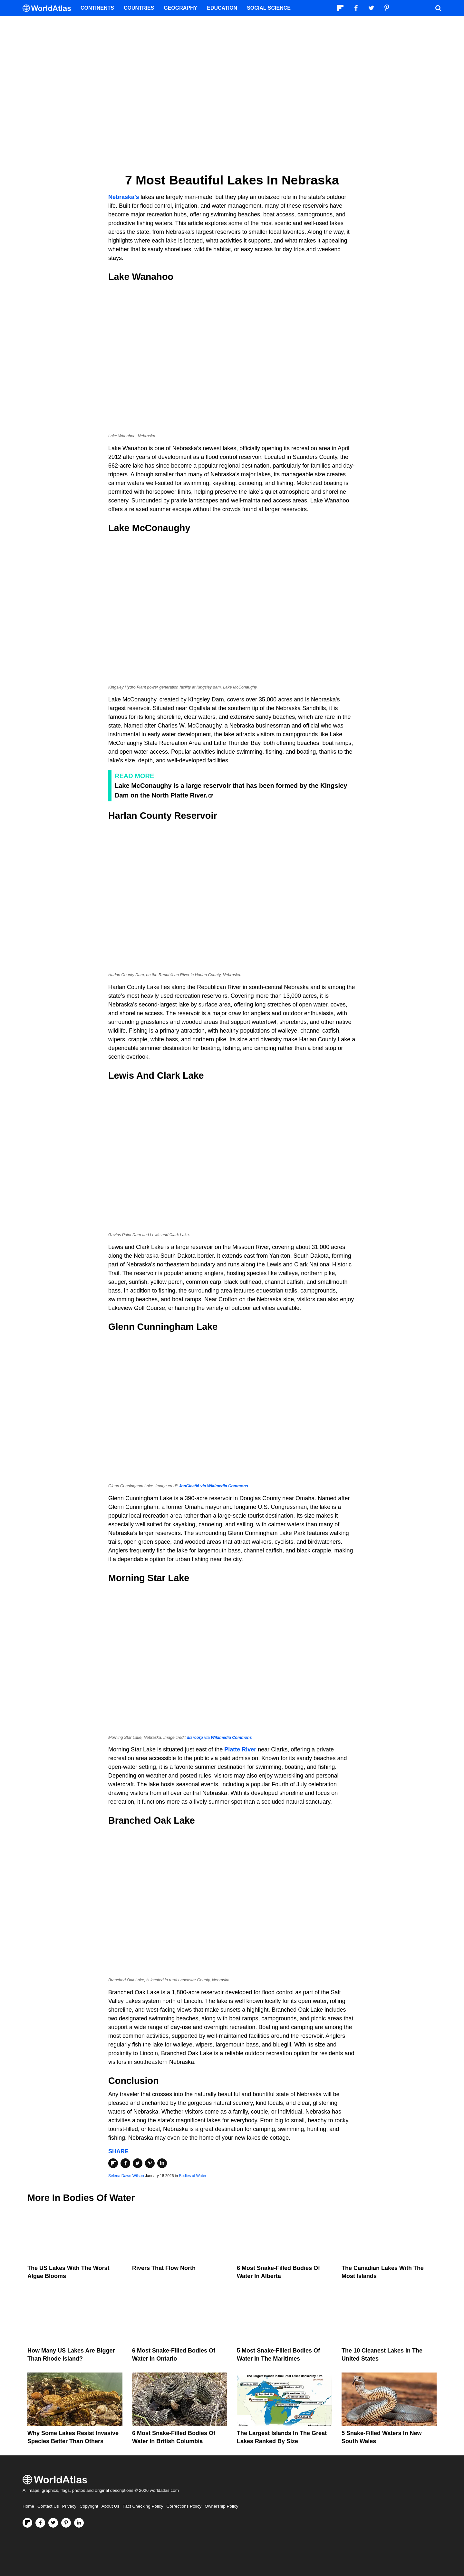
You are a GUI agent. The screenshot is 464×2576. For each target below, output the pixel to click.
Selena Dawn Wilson (126, 2176)
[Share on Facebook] (125, 2163)
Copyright (89, 2506)
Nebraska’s (124, 197)
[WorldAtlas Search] (438, 8)
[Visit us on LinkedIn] (79, 2523)
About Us (111, 2506)
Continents (97, 8)
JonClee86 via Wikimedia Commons (213, 1486)
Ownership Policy (221, 2506)
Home (28, 2506)
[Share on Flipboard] (113, 2163)
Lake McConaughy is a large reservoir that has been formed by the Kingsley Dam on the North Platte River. (231, 790)
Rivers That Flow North (164, 2268)
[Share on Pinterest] (150, 2163)
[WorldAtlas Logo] (49, 8)
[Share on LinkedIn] (162, 2163)
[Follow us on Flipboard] (27, 2523)
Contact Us (48, 2506)
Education (222, 8)
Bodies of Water (192, 2176)
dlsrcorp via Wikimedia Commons (219, 1737)
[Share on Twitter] (137, 2163)
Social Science (269, 8)
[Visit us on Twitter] (53, 2523)
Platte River (240, 1749)
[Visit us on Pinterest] (66, 2523)
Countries (139, 8)
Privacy (69, 2506)
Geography (180, 8)
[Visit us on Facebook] (40, 2523)
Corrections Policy (183, 2506)
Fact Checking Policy (142, 2506)
